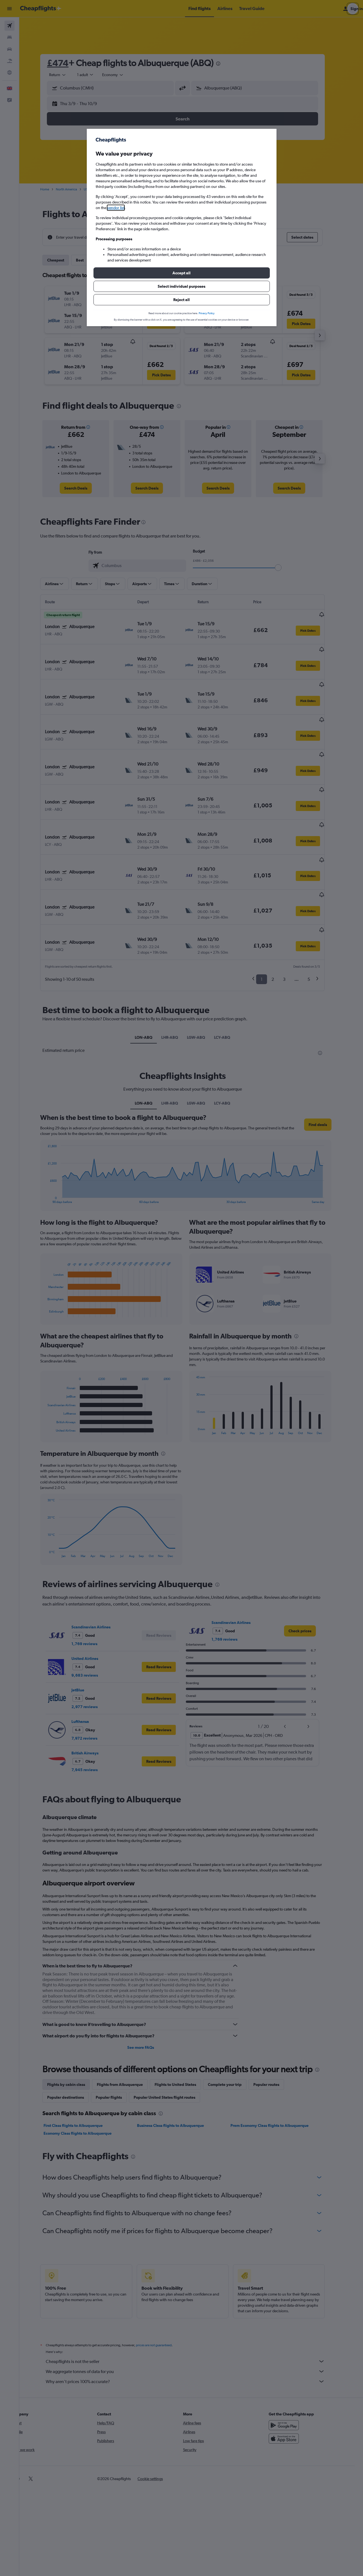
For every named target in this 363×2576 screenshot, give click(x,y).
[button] (181, 273)
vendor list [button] (115, 207)
